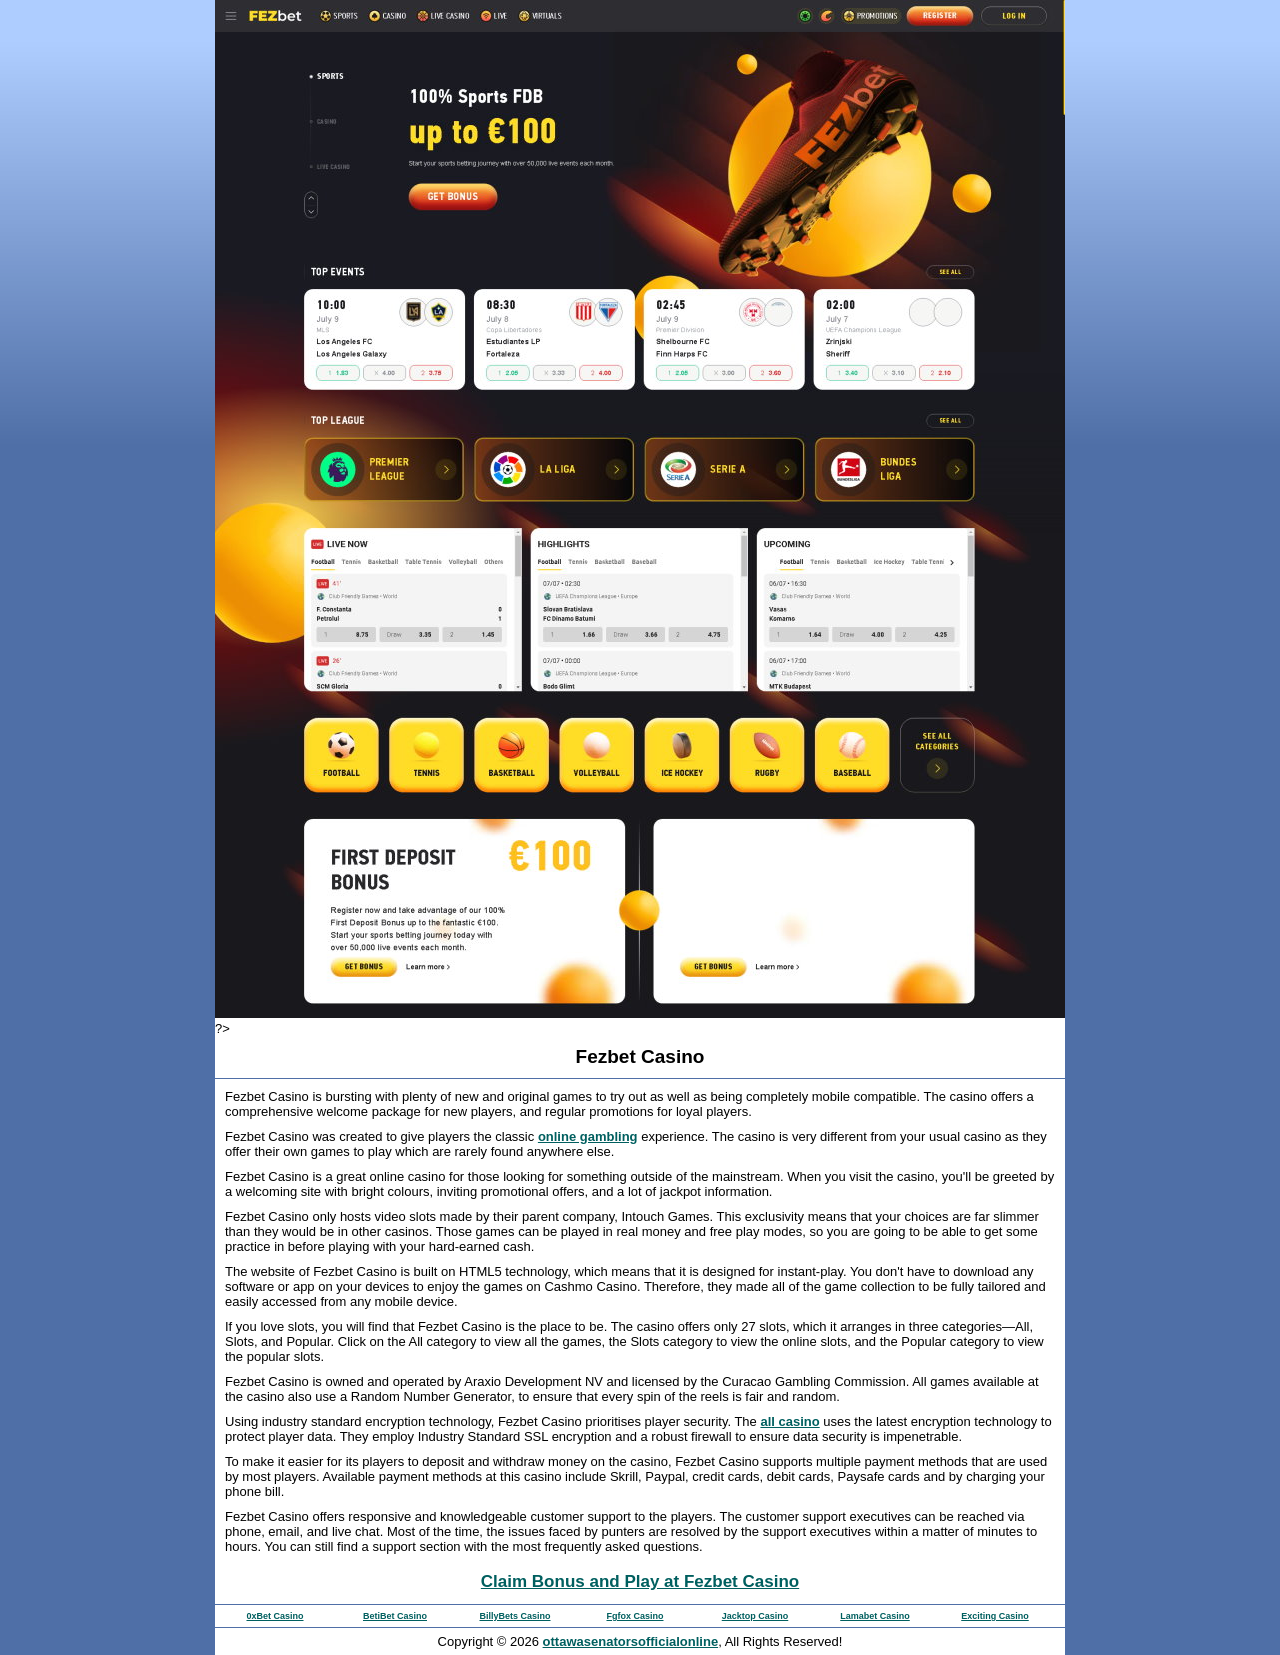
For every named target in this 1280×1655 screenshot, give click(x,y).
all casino (789, 1421)
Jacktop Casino (755, 1616)
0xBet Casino (274, 1616)
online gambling (588, 1136)
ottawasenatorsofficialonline (631, 1641)
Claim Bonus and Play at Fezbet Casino (640, 1581)
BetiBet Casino (395, 1616)
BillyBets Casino (514, 1616)
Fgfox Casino (634, 1616)
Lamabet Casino (875, 1616)
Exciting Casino (995, 1616)
